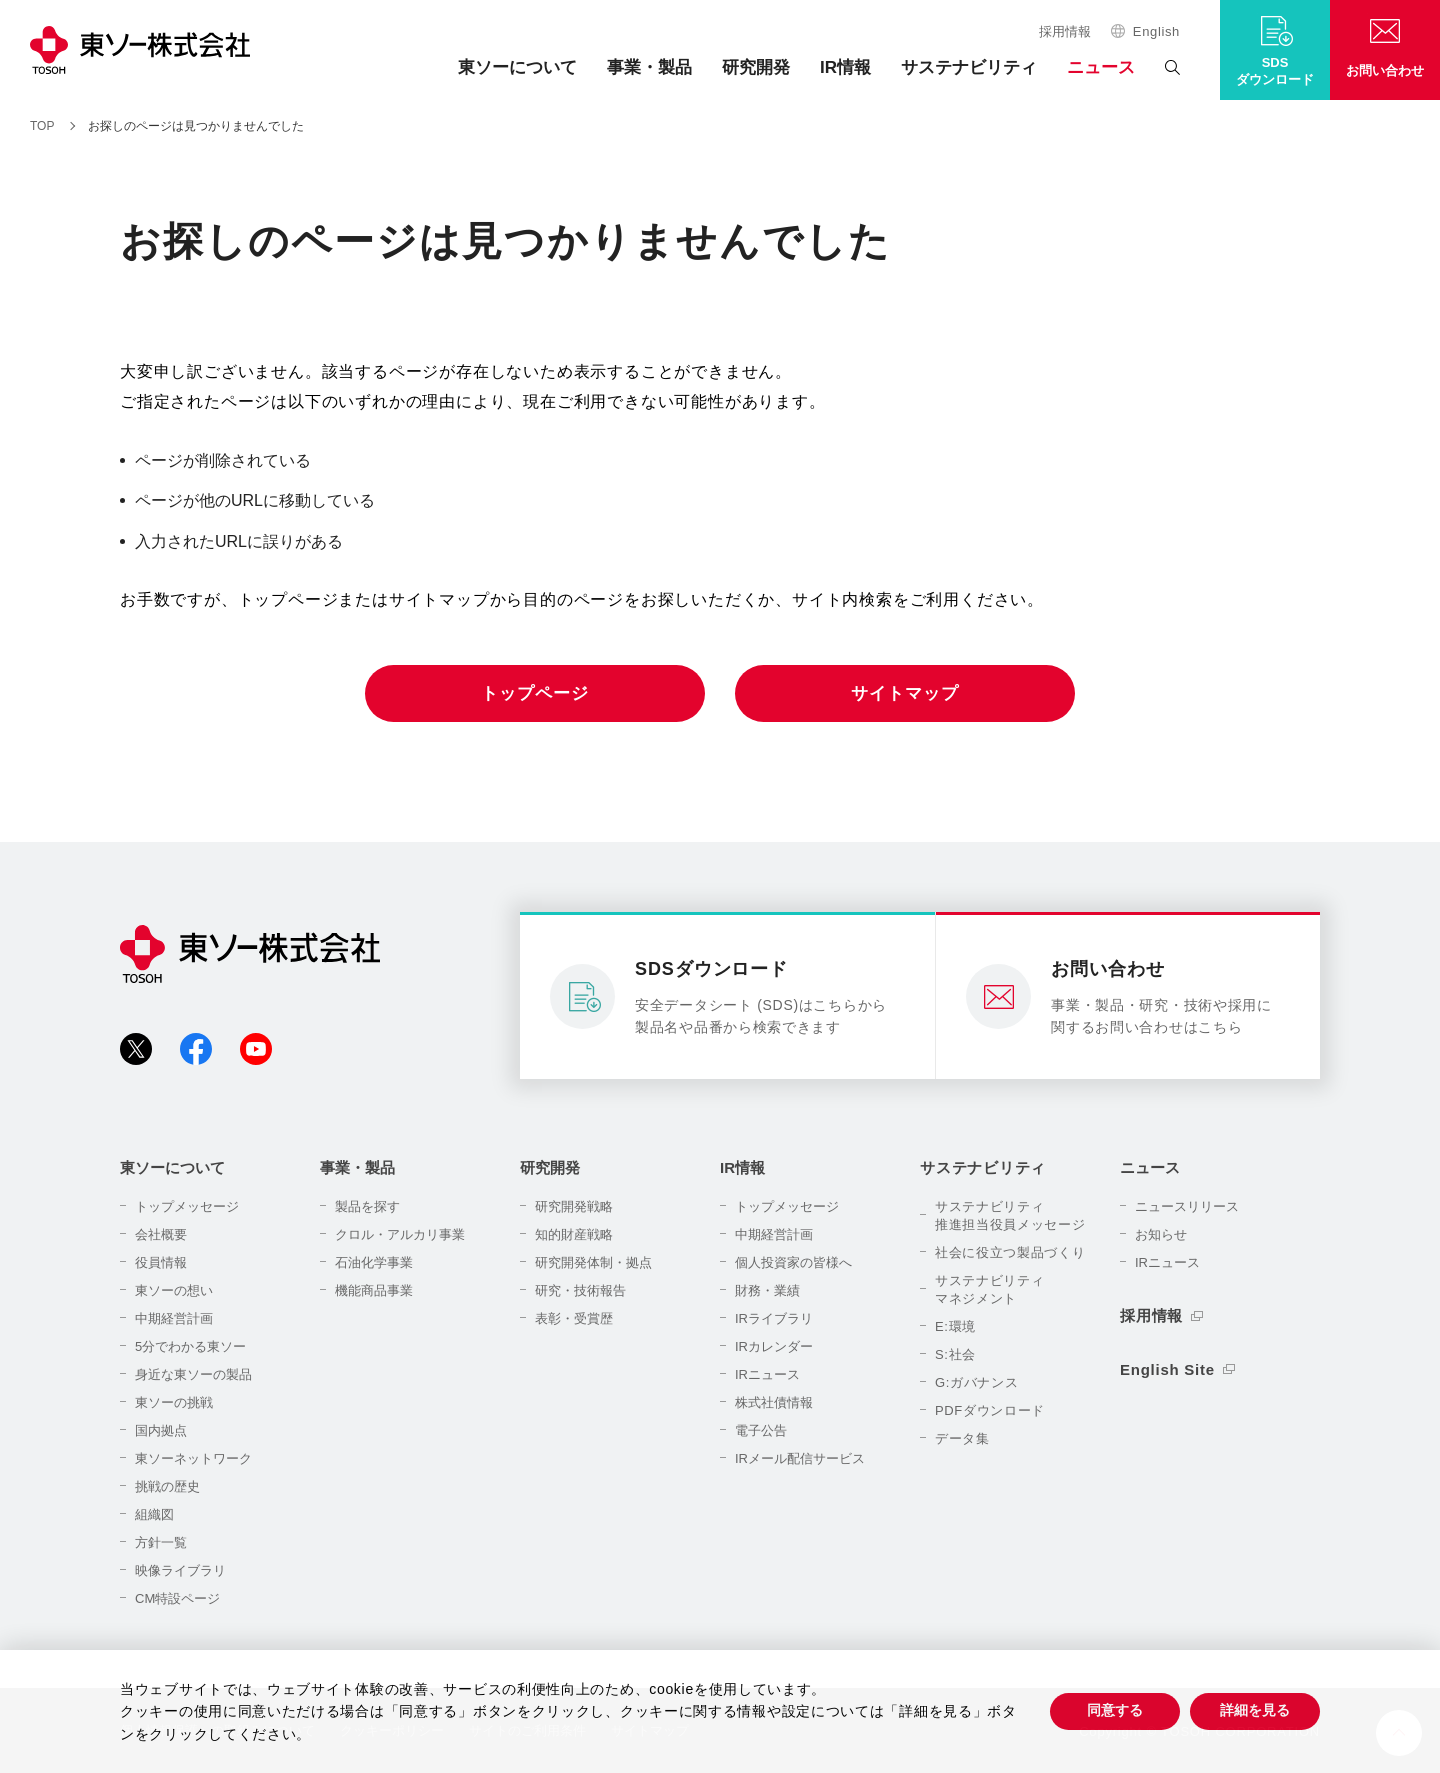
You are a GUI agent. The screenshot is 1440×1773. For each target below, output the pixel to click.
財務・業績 (767, 1290)
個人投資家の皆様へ (793, 1262)
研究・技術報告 (580, 1290)
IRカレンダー (774, 1346)
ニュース (1101, 67)
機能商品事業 (374, 1290)
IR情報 (845, 67)
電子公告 (761, 1430)
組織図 (154, 1514)
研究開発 (756, 67)
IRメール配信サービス (800, 1458)
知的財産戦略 (574, 1234)
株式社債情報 (774, 1402)
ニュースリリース (1187, 1206)
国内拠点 (161, 1430)
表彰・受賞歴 (574, 1318)
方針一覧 (161, 1542)
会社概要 (161, 1234)
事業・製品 (649, 67)
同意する (1115, 1710)
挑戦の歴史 (167, 1486)
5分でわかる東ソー (190, 1346)
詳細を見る (1255, 1710)
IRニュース (767, 1374)
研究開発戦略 (574, 1206)
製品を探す (367, 1206)
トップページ (534, 693)
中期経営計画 (174, 1318)
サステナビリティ (969, 67)
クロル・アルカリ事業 (400, 1234)
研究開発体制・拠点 (593, 1262)
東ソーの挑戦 (174, 1402)
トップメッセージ (187, 1206)
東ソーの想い (174, 1290)
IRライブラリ (774, 1318)
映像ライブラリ (180, 1570)
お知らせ (1161, 1234)
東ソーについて (517, 67)
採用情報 (1065, 31)
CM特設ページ (177, 1598)
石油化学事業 (374, 1262)
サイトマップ (904, 693)
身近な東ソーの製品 (193, 1374)
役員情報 (161, 1262)
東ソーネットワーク (193, 1458)
